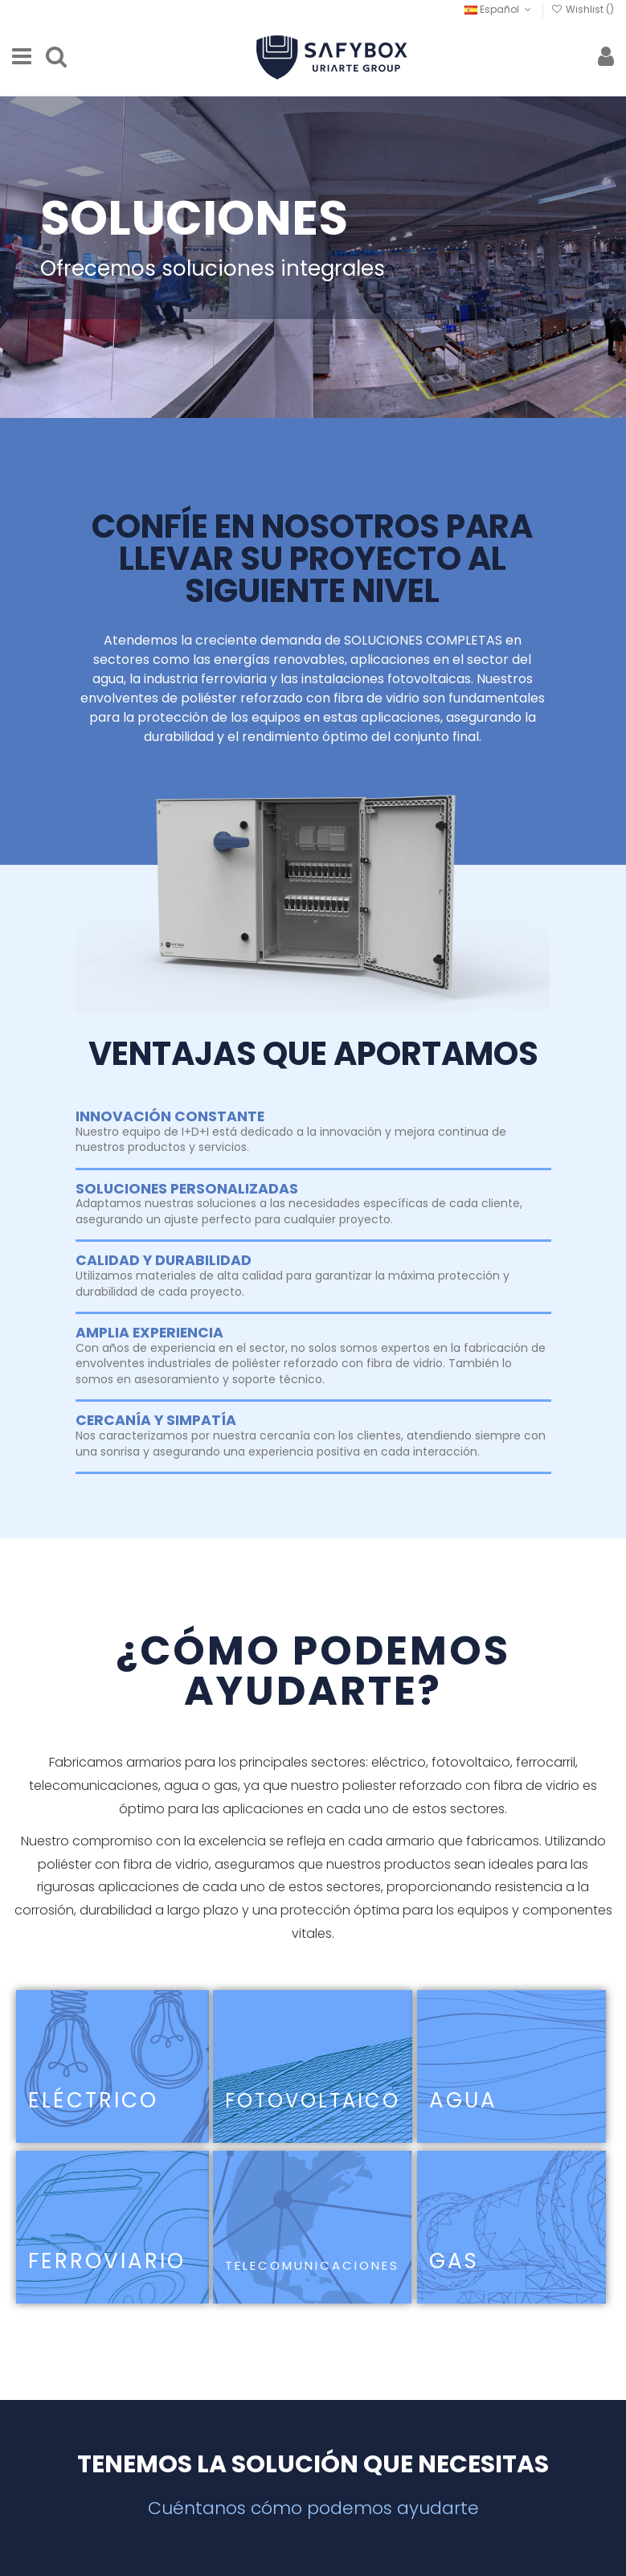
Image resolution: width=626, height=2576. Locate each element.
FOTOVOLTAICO (312, 2100)
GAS (454, 2260)
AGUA (463, 2100)
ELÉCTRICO (93, 2100)
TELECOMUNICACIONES (312, 2265)
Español (499, 9)
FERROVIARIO (107, 2260)
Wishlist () (582, 9)
